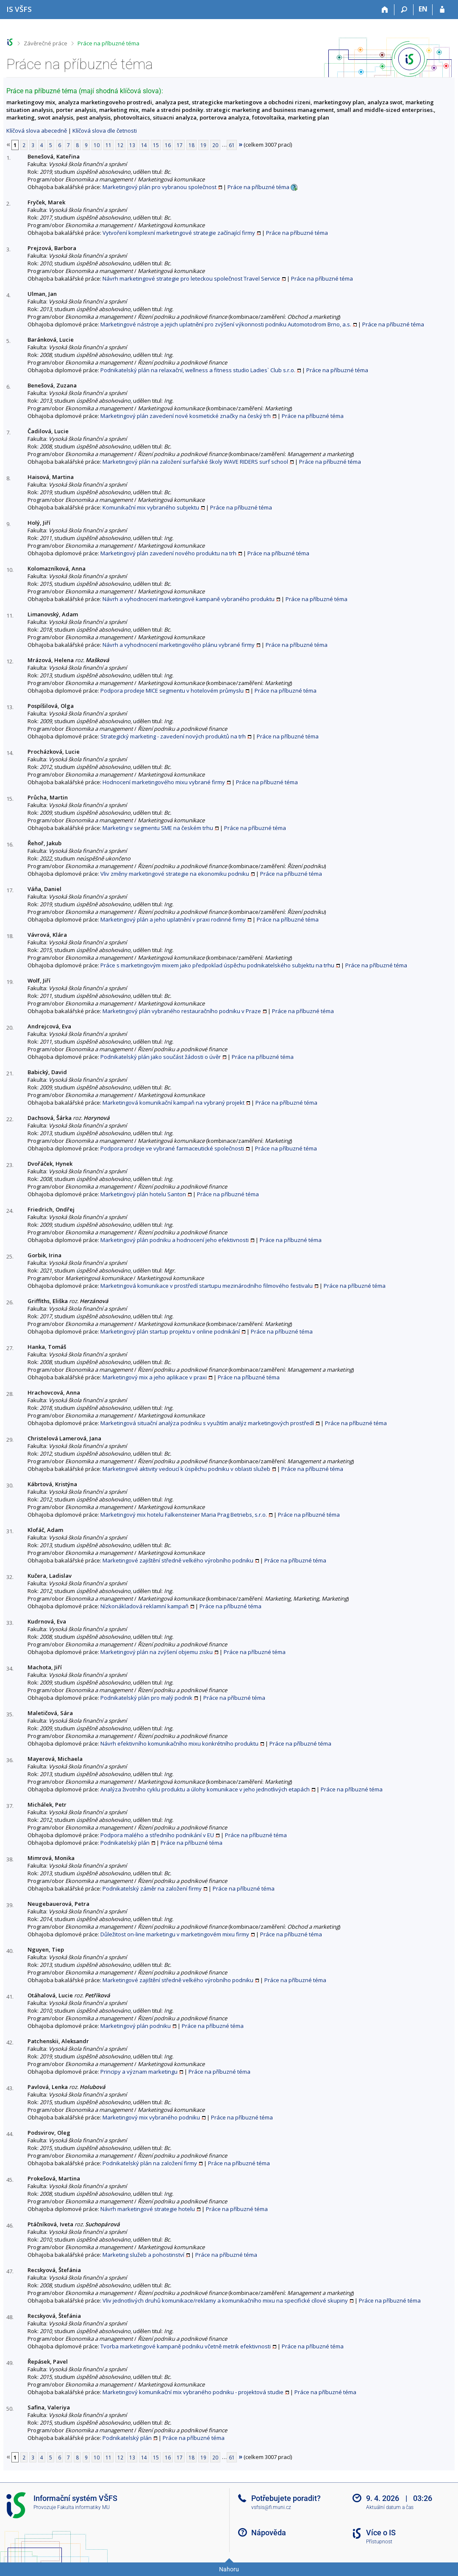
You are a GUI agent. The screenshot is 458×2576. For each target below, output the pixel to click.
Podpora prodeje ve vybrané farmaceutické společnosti (172, 1148)
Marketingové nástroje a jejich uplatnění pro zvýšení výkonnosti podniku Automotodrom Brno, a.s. (225, 324)
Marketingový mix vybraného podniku (151, 2117)
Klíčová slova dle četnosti (104, 130)
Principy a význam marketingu (139, 2071)
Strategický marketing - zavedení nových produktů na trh (173, 736)
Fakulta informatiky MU (83, 2507)
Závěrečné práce (45, 43)
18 (191, 145)
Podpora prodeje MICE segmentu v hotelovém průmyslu (172, 690)
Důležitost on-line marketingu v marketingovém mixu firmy (174, 1934)
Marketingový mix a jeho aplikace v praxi (155, 1377)
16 (168, 145)
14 (144, 145)
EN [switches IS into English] (423, 9)
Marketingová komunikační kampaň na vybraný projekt (173, 1102)
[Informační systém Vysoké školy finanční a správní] (19, 9)
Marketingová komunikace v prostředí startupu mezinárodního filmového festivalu (206, 1285)
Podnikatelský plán (125, 1842)
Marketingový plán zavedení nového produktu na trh (168, 553)
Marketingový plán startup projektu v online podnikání (170, 1331)
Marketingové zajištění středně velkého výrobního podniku (178, 1560)
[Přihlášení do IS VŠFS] (442, 9)
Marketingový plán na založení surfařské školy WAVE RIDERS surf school (195, 461)
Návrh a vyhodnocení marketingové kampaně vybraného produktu (189, 599)
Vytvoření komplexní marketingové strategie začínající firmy (179, 233)
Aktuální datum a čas (390, 2507)
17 (180, 145)
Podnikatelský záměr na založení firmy (152, 1888)
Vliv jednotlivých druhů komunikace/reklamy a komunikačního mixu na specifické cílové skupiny (225, 2300)
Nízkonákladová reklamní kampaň (144, 1606)
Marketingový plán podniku (135, 2026)
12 (120, 145)
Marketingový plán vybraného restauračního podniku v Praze (182, 1011)
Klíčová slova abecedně (36, 130)
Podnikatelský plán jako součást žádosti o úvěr (160, 1057)
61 (232, 145)
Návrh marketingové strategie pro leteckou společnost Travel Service (191, 278)
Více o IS (381, 2532)
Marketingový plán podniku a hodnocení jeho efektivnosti (174, 1240)
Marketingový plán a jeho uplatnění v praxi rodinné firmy (173, 919)
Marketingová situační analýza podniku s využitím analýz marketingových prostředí (207, 1423)
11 (108, 145)
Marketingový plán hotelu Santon (143, 1194)
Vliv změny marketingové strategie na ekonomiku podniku (174, 873)
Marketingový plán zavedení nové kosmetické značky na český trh (185, 416)
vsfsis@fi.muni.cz (271, 2507)
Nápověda (268, 2532)
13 (132, 145)
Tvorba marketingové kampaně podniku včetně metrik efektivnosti (185, 2346)
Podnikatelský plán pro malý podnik (146, 1698)
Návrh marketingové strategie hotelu (147, 2209)
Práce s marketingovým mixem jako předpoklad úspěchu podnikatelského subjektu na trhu (217, 965)
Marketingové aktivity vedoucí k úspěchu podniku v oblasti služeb (186, 1469)
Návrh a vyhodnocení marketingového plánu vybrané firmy (179, 645)
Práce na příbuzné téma (108, 43)
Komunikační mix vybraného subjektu (151, 507)
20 (215, 145)
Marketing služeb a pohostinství (143, 2255)
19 (203, 145)
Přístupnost (379, 2542)
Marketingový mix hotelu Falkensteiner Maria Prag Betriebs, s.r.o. (183, 1514)
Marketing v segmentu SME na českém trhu (158, 828)
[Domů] (384, 9)
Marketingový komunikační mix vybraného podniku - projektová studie (193, 2392)
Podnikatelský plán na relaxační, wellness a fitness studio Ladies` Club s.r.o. (197, 370)
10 (97, 145)
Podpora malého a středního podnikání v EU (157, 1835)
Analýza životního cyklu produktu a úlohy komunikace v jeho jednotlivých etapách (205, 1789)
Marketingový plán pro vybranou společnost (160, 187)
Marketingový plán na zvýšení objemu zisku (156, 1652)
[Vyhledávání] (404, 9)
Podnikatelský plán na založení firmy (150, 2163)
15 (156, 145)
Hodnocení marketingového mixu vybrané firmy (164, 782)
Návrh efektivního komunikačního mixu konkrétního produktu (179, 1743)
